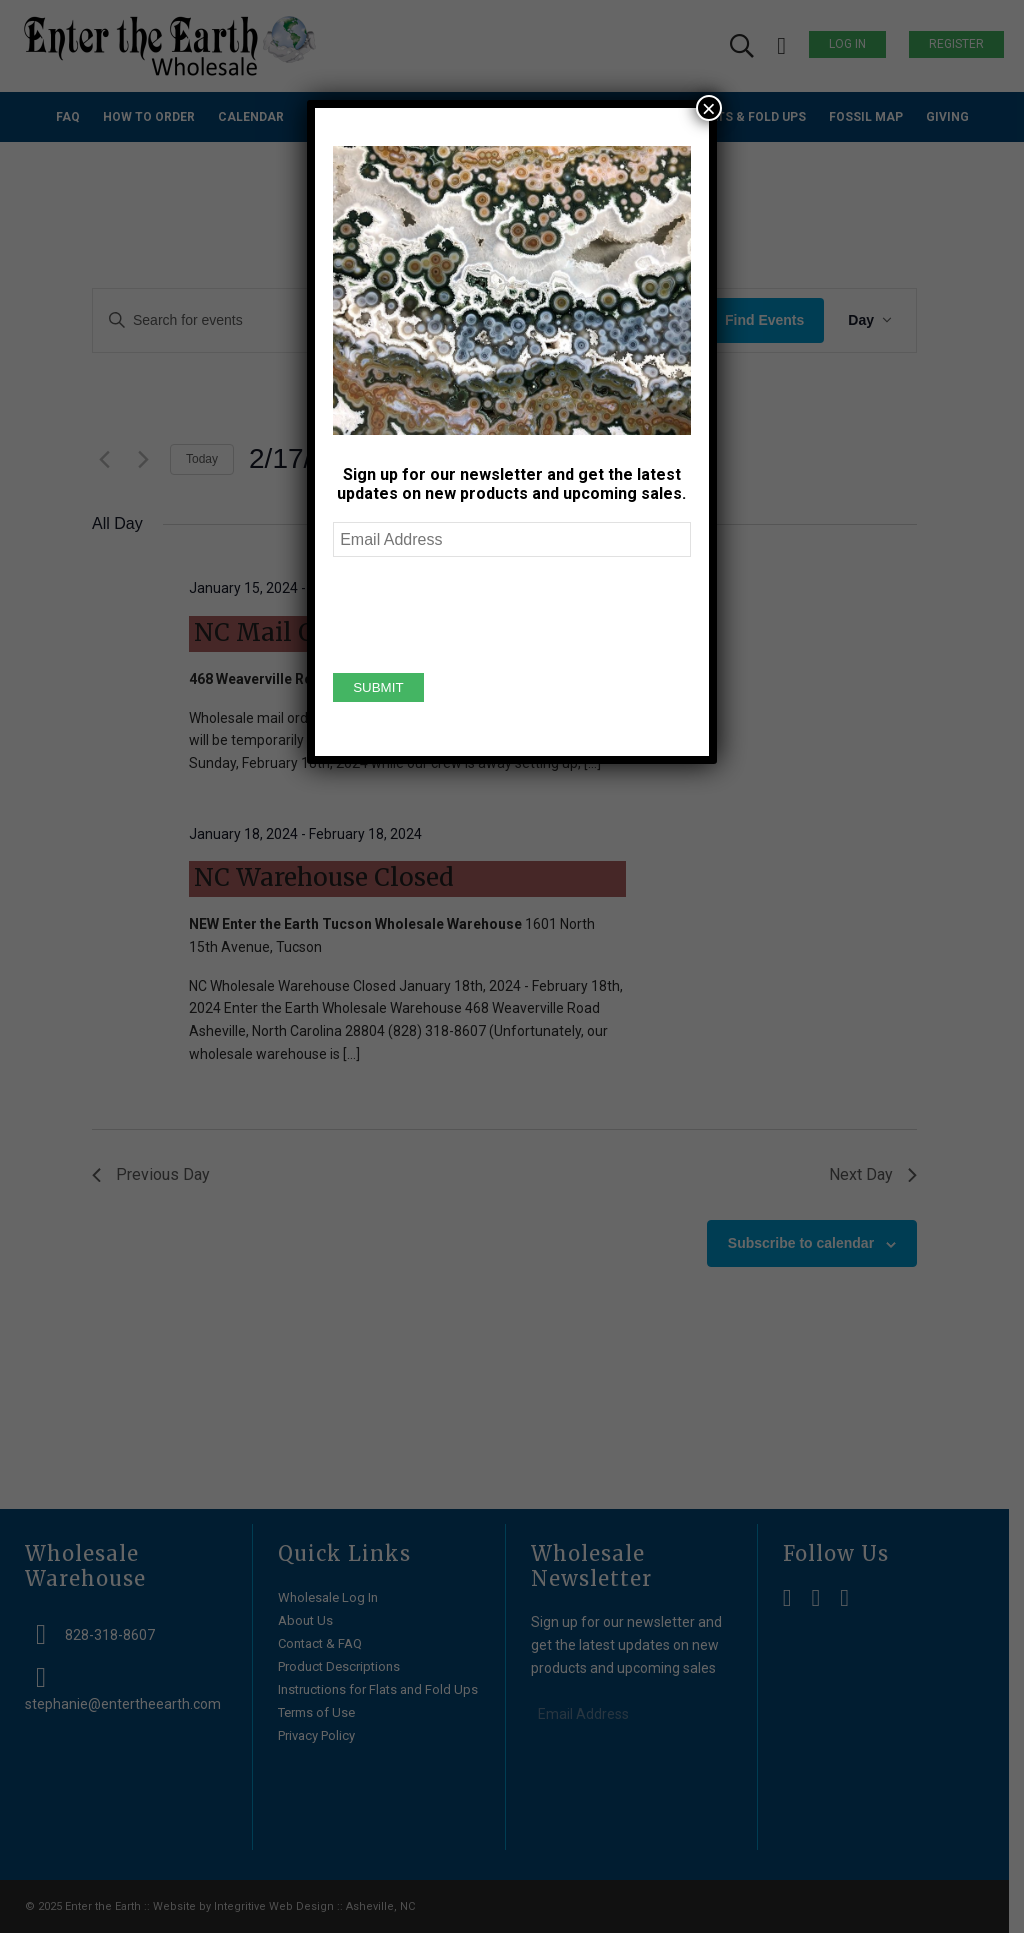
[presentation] (485, 612)
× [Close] (709, 108)
